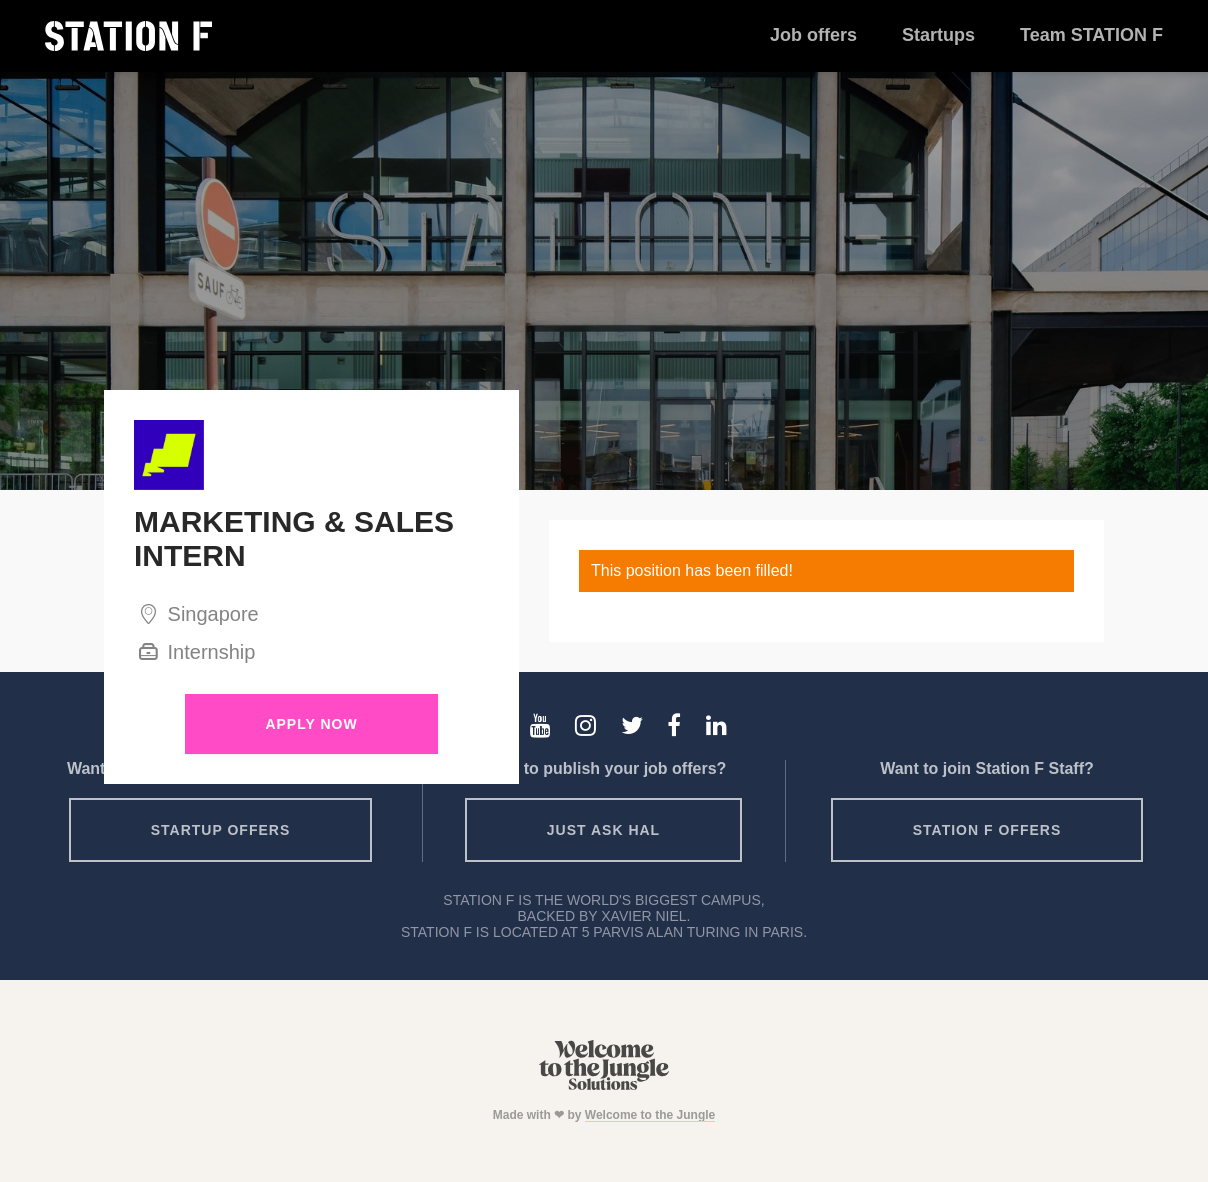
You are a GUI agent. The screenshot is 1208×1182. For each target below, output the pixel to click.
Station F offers (987, 830)
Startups (938, 35)
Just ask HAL (603, 830)
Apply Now (311, 724)
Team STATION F (1091, 35)
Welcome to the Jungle (650, 1115)
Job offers (813, 35)
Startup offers (221, 830)
